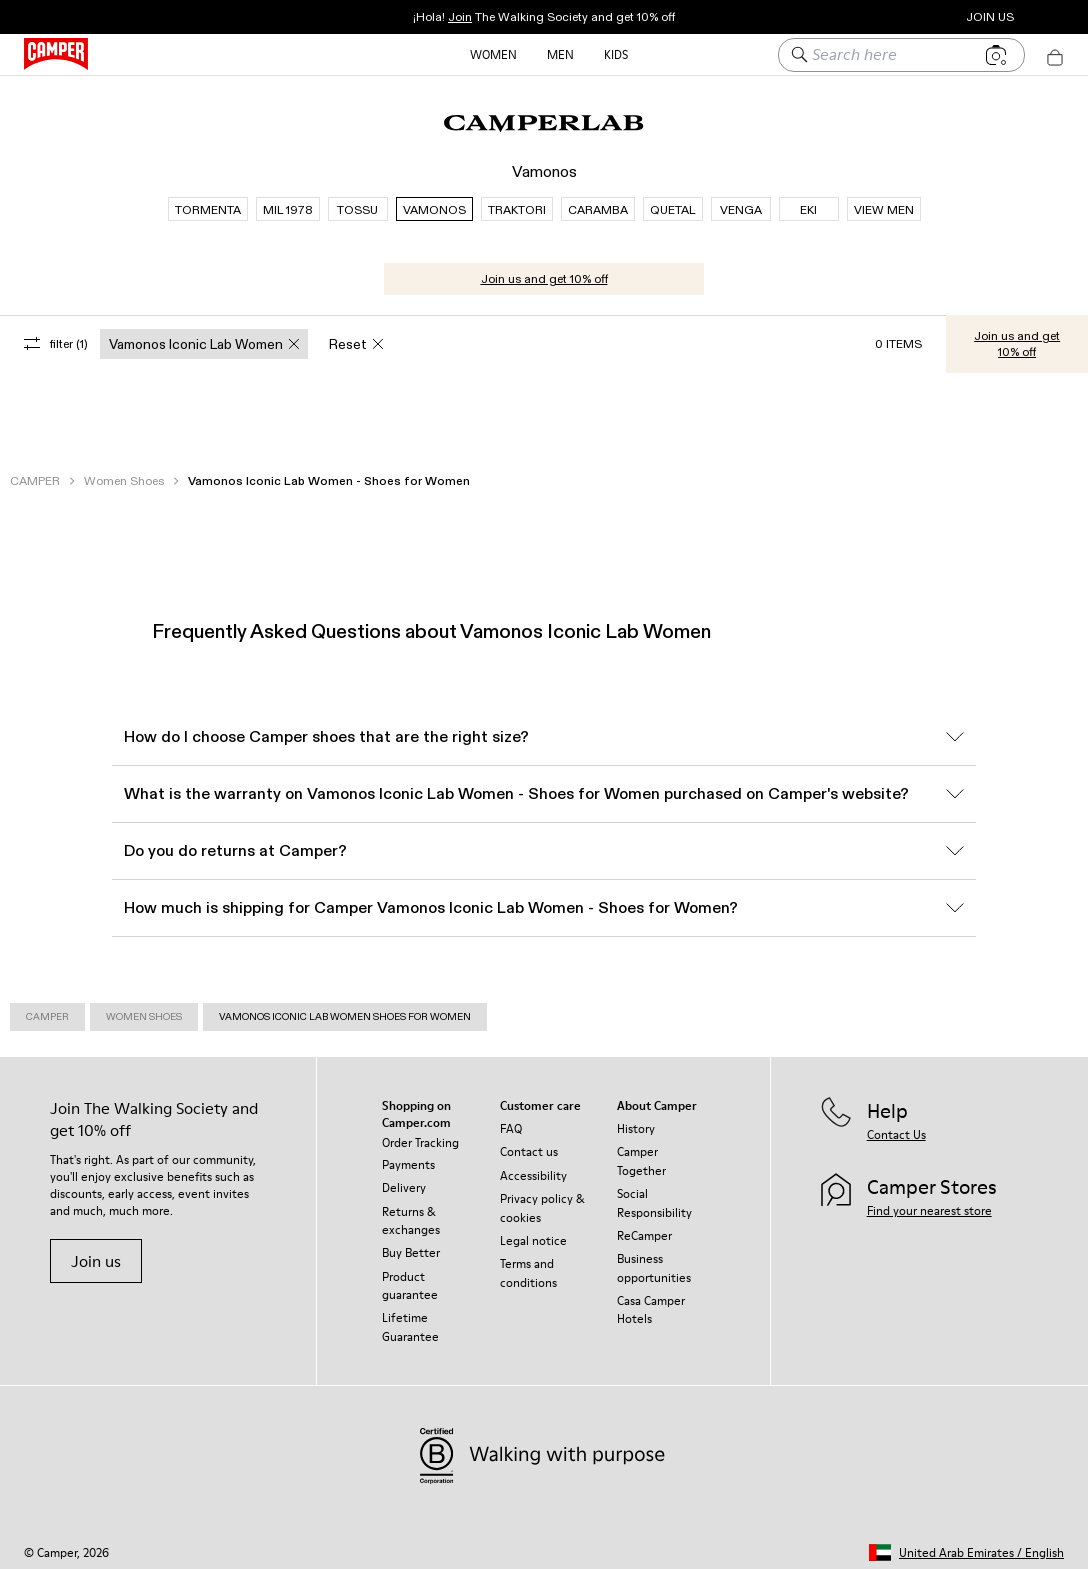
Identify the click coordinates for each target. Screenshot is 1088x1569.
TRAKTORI (517, 200)
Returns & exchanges (411, 1211)
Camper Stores (883, 16)
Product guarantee (410, 1276)
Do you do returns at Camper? (544, 841)
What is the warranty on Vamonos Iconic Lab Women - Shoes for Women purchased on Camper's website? (544, 784)
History (636, 1119)
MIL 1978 (288, 200)
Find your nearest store (929, 1201)
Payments (408, 1155)
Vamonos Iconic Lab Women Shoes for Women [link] (345, 1007)
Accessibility (533, 1166)
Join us (96, 1252)
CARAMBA (598, 200)
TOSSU (357, 200)
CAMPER (35, 471)
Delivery (404, 1178)
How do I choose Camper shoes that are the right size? (544, 727)
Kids (616, 54)
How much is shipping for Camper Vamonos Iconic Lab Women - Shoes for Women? (544, 898)
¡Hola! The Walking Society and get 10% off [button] (544, 16)
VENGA (741, 200)
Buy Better (411, 1243)
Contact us (529, 1142)
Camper (47, 1007)
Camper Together (641, 1151)
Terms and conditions (528, 1263)
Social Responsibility (654, 1193)
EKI (808, 200)
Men (560, 54)
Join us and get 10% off (544, 269)
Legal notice (533, 1231)
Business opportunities (654, 1258)
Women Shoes (124, 471)
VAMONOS (434, 200)
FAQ (511, 1119)
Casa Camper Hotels (651, 1300)
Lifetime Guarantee (410, 1317)
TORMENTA (208, 200)
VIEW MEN (884, 200)
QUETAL (672, 200)
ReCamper (644, 1226)
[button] (966, 1543)
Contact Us (896, 1125)
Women (493, 54)
